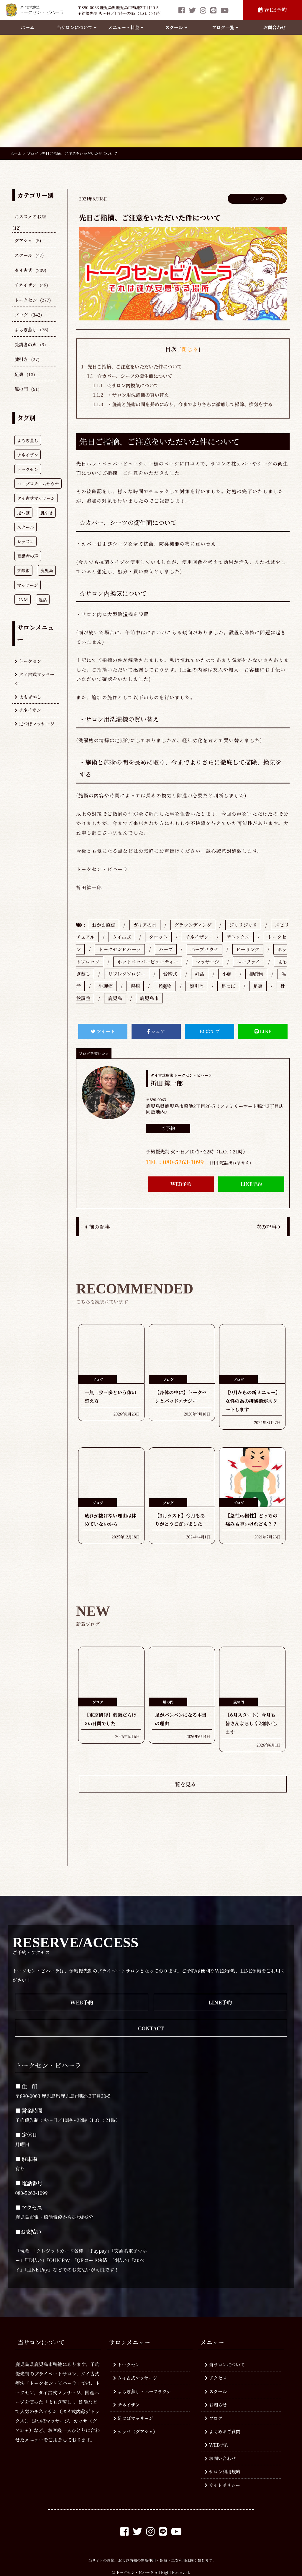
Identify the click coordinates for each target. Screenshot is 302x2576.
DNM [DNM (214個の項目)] (22, 599)
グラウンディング (192, 924)
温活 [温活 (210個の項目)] (43, 599)
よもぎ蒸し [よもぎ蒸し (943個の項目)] (27, 440)
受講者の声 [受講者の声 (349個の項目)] (27, 556)
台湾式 (170, 973)
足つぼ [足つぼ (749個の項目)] (23, 512)
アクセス (216, 2378)
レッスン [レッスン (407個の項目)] (25, 541)
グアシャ (23, 240)
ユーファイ (248, 961)
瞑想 (135, 986)
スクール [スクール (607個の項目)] (25, 527)
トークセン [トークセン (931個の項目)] (27, 469)
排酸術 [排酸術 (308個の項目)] (23, 570)
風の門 (21, 389)
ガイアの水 (145, 924)
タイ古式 (23, 270)
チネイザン (25, 285)
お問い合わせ (220, 2458)
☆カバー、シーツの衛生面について (129, 376)
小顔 (227, 973)
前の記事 (97, 1226)
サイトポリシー (222, 2485)
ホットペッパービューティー (147, 961)
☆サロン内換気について (126, 385)
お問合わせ (274, 27)
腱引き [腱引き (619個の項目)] (46, 512)
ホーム (28, 27)
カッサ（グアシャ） (135, 2431)
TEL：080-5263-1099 (175, 1162)
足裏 (18, 374)
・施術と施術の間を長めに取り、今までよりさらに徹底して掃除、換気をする (183, 404)
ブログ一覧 (225, 27)
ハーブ (166, 949)
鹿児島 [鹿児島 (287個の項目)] (46, 570)
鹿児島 (115, 998)
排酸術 (256, 973)
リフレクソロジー (126, 973)
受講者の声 (25, 344)
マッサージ (207, 961)
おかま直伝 (103, 924)
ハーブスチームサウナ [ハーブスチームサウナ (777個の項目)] (38, 483)
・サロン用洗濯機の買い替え (131, 394)
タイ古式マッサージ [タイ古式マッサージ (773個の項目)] (36, 498)
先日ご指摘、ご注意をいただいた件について (131, 366)
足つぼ (228, 986)
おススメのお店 (30, 216)
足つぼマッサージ (34, 723)
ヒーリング (248, 949)
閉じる (190, 349)
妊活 (199, 973)
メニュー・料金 (126, 27)
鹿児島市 (149, 998)
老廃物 (164, 986)
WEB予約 (272, 9)
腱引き (21, 359)
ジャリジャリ (243, 924)
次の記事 (268, 1226)
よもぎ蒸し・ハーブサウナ (142, 2391)
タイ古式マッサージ (34, 678)
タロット (158, 937)
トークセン (25, 300)
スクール (176, 27)
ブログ (21, 315)
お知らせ (216, 2404)
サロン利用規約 (222, 2471)
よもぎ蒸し (25, 329)
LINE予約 (251, 1184)
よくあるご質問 (222, 2431)
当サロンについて (77, 27)
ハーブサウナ (205, 949)
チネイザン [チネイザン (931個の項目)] (27, 455)
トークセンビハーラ (120, 949)
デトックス (238, 937)
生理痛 (106, 986)
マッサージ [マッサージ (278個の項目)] (27, 585)
